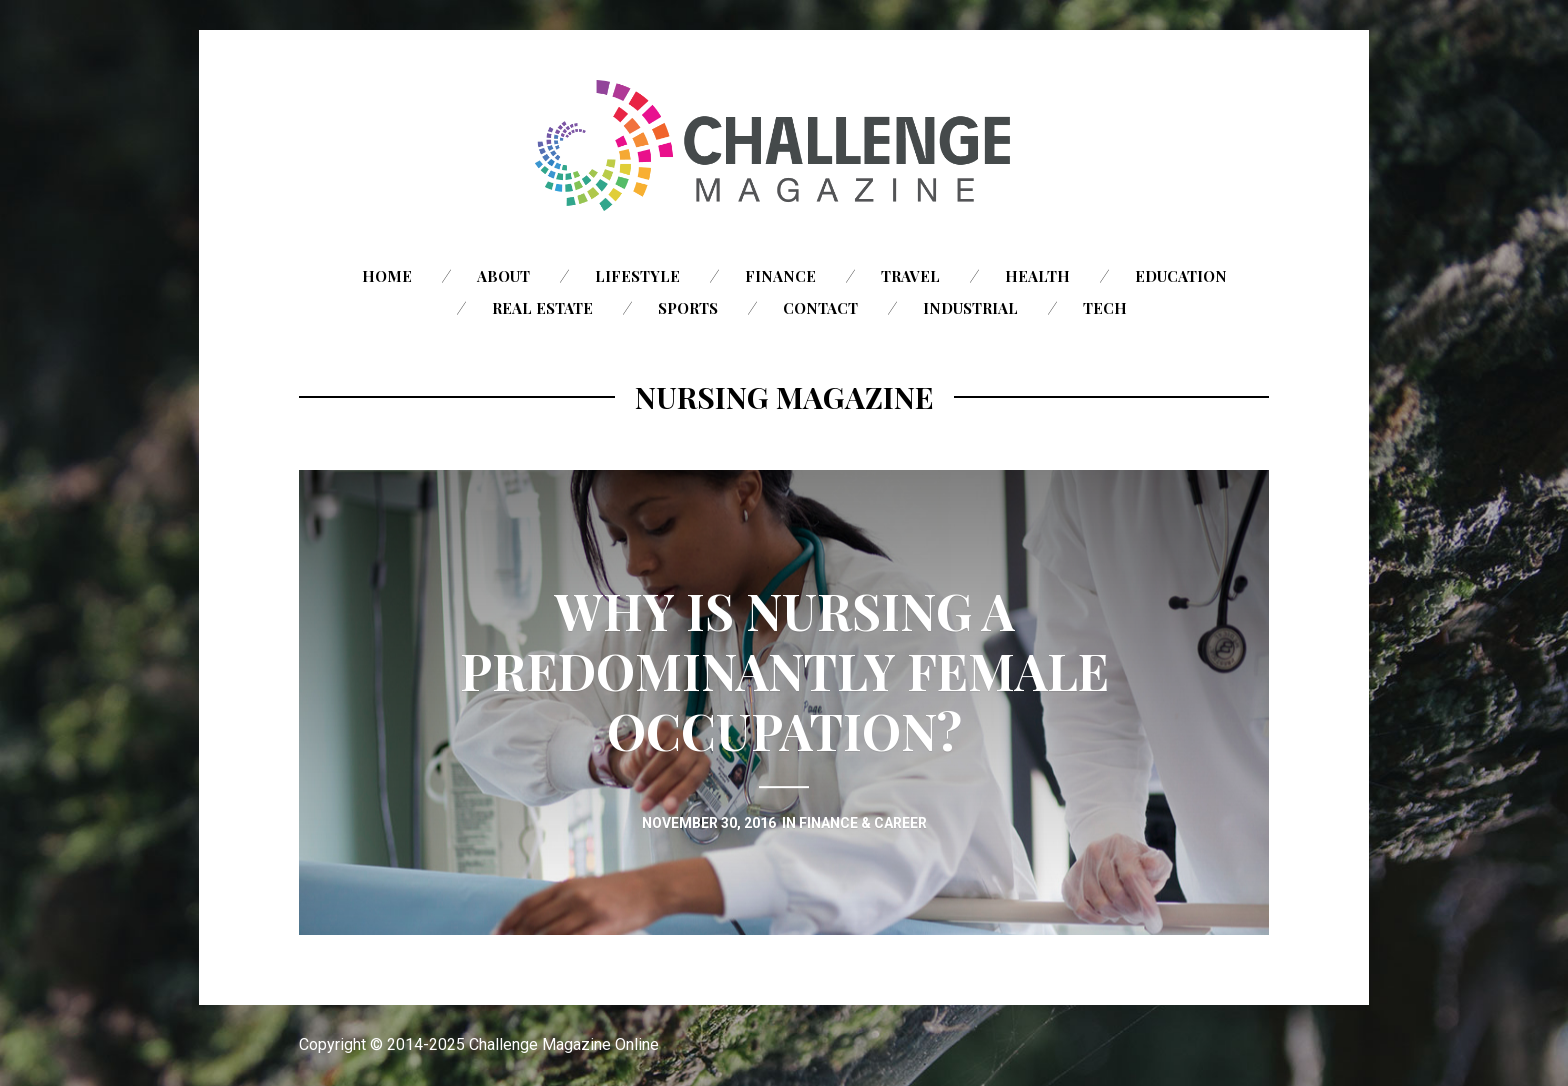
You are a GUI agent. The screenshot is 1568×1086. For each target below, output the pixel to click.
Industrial (970, 308)
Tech (1105, 308)
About (503, 276)
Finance (780, 276)
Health (1037, 276)
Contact (820, 308)
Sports (688, 308)
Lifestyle (637, 276)
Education (1181, 276)
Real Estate (542, 308)
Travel (910, 276)
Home (387, 276)
